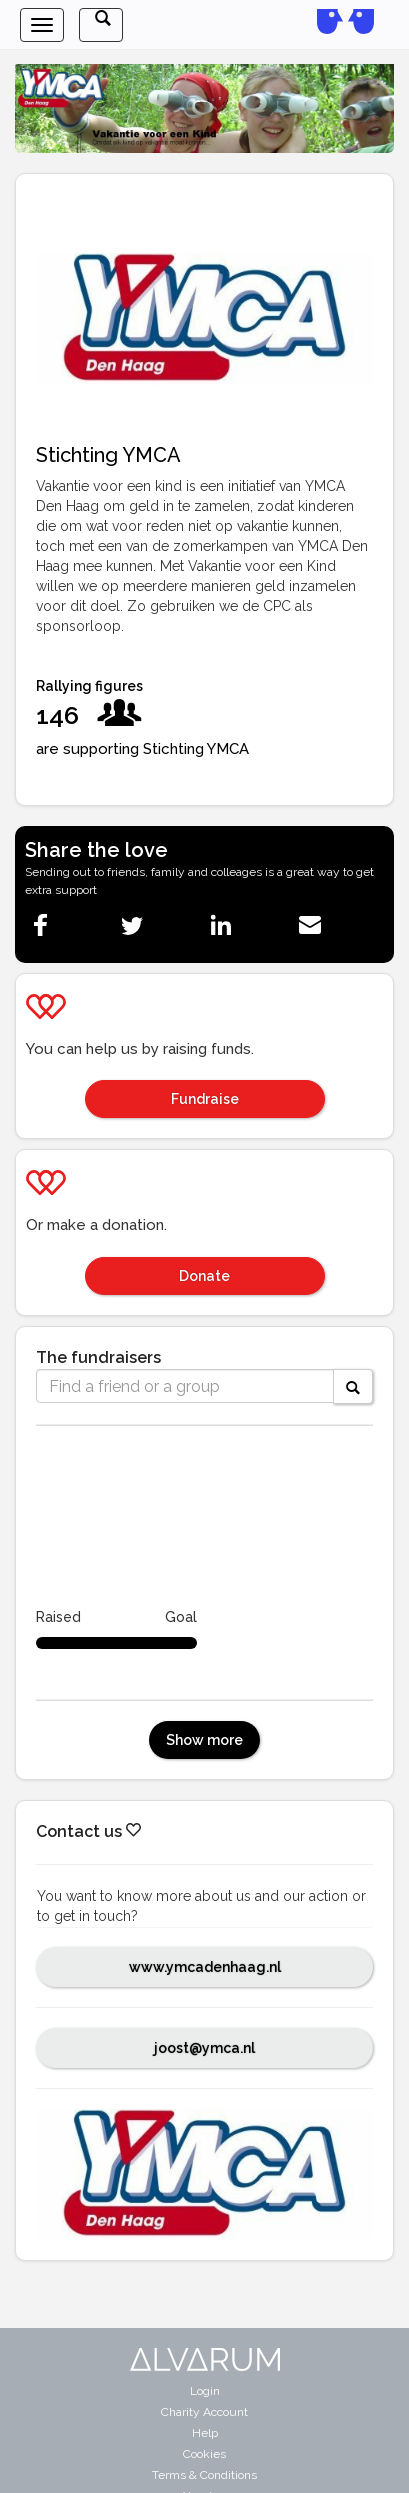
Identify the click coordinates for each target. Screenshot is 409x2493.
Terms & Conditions (204, 2475)
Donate (204, 1276)
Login (205, 2391)
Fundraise (205, 1099)
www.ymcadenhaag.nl (205, 1967)
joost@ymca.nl (204, 2048)
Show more (204, 1740)
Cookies (204, 2454)
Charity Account (204, 2412)
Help (205, 2433)
